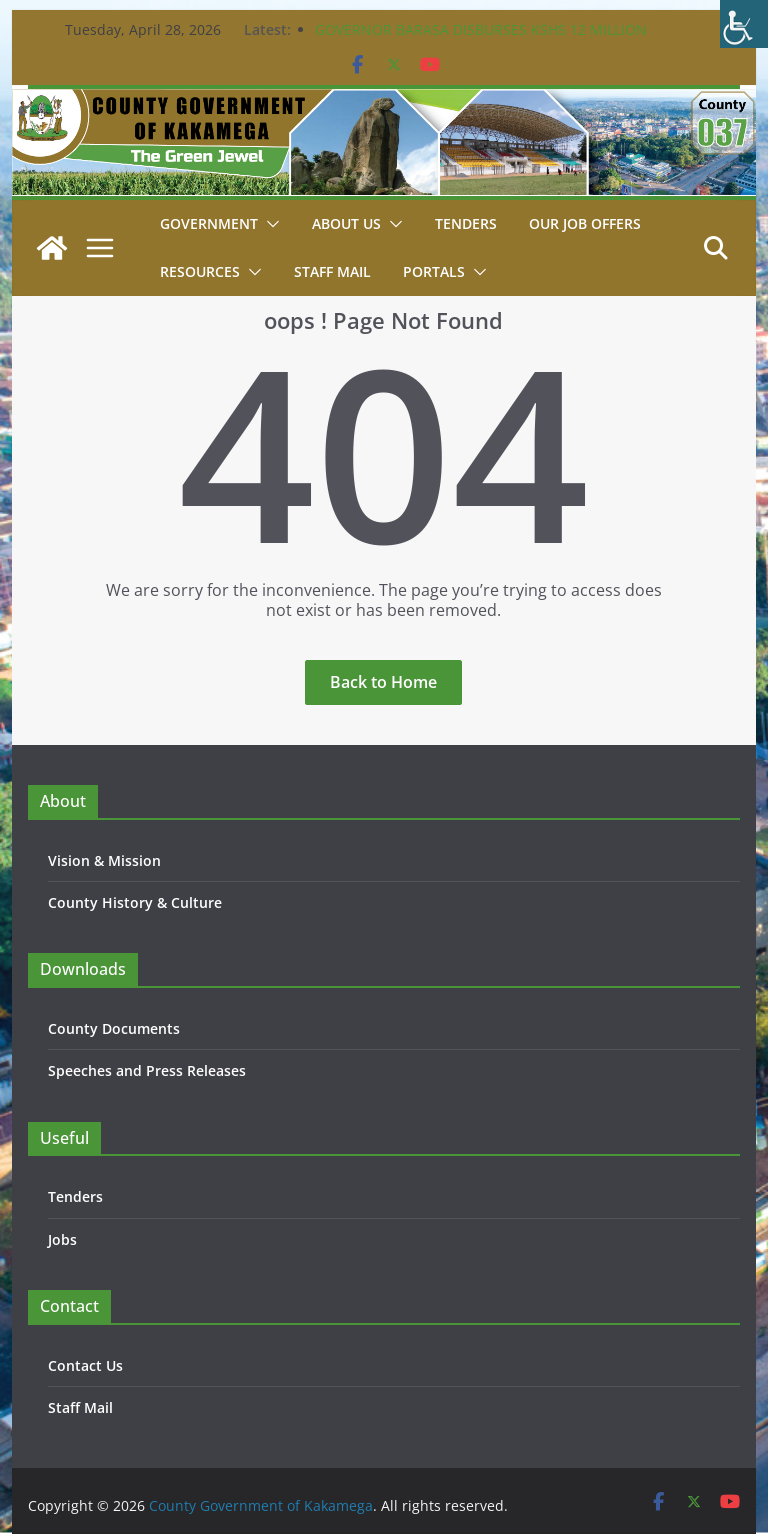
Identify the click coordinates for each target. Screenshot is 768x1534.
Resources (200, 271)
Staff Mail (80, 1407)
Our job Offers (585, 223)
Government (209, 223)
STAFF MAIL (332, 271)
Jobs (62, 1239)
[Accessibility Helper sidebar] (744, 24)
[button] (269, 224)
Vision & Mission (104, 860)
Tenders (466, 223)
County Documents (114, 1028)
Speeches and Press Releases (147, 1070)
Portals (434, 271)
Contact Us (85, 1365)
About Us (346, 223)
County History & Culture (135, 902)
